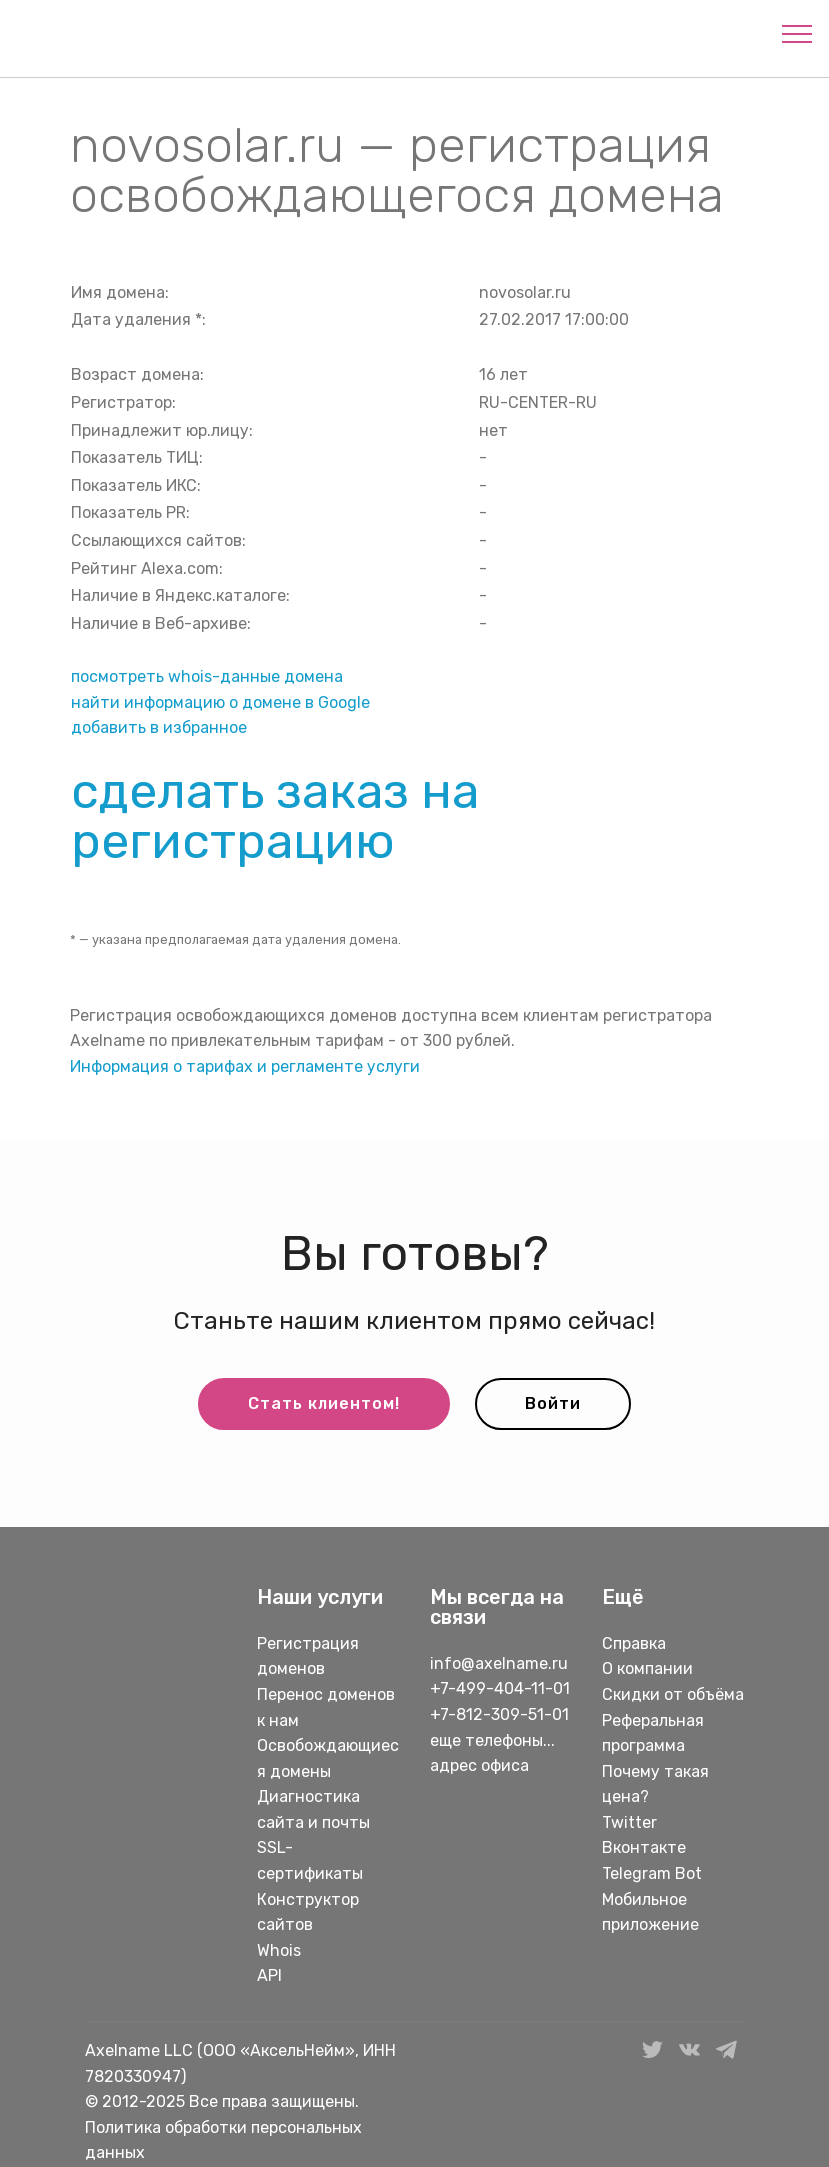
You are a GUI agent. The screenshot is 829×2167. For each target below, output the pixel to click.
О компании (647, 1668)
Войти (553, 1403)
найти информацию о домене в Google (220, 702)
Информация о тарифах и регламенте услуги (245, 1066)
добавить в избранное (159, 727)
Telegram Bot (652, 1873)
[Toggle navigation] (797, 33)
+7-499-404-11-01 (500, 1688)
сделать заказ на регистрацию (275, 815)
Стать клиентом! (324, 1403)
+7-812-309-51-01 (499, 1714)
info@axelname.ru (499, 1663)
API (269, 1975)
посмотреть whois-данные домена (207, 676)
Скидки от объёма (673, 1694)
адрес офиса (479, 1765)
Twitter (629, 1822)
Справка (634, 1643)
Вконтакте (644, 1847)
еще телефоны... (492, 1740)
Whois (279, 1950)
